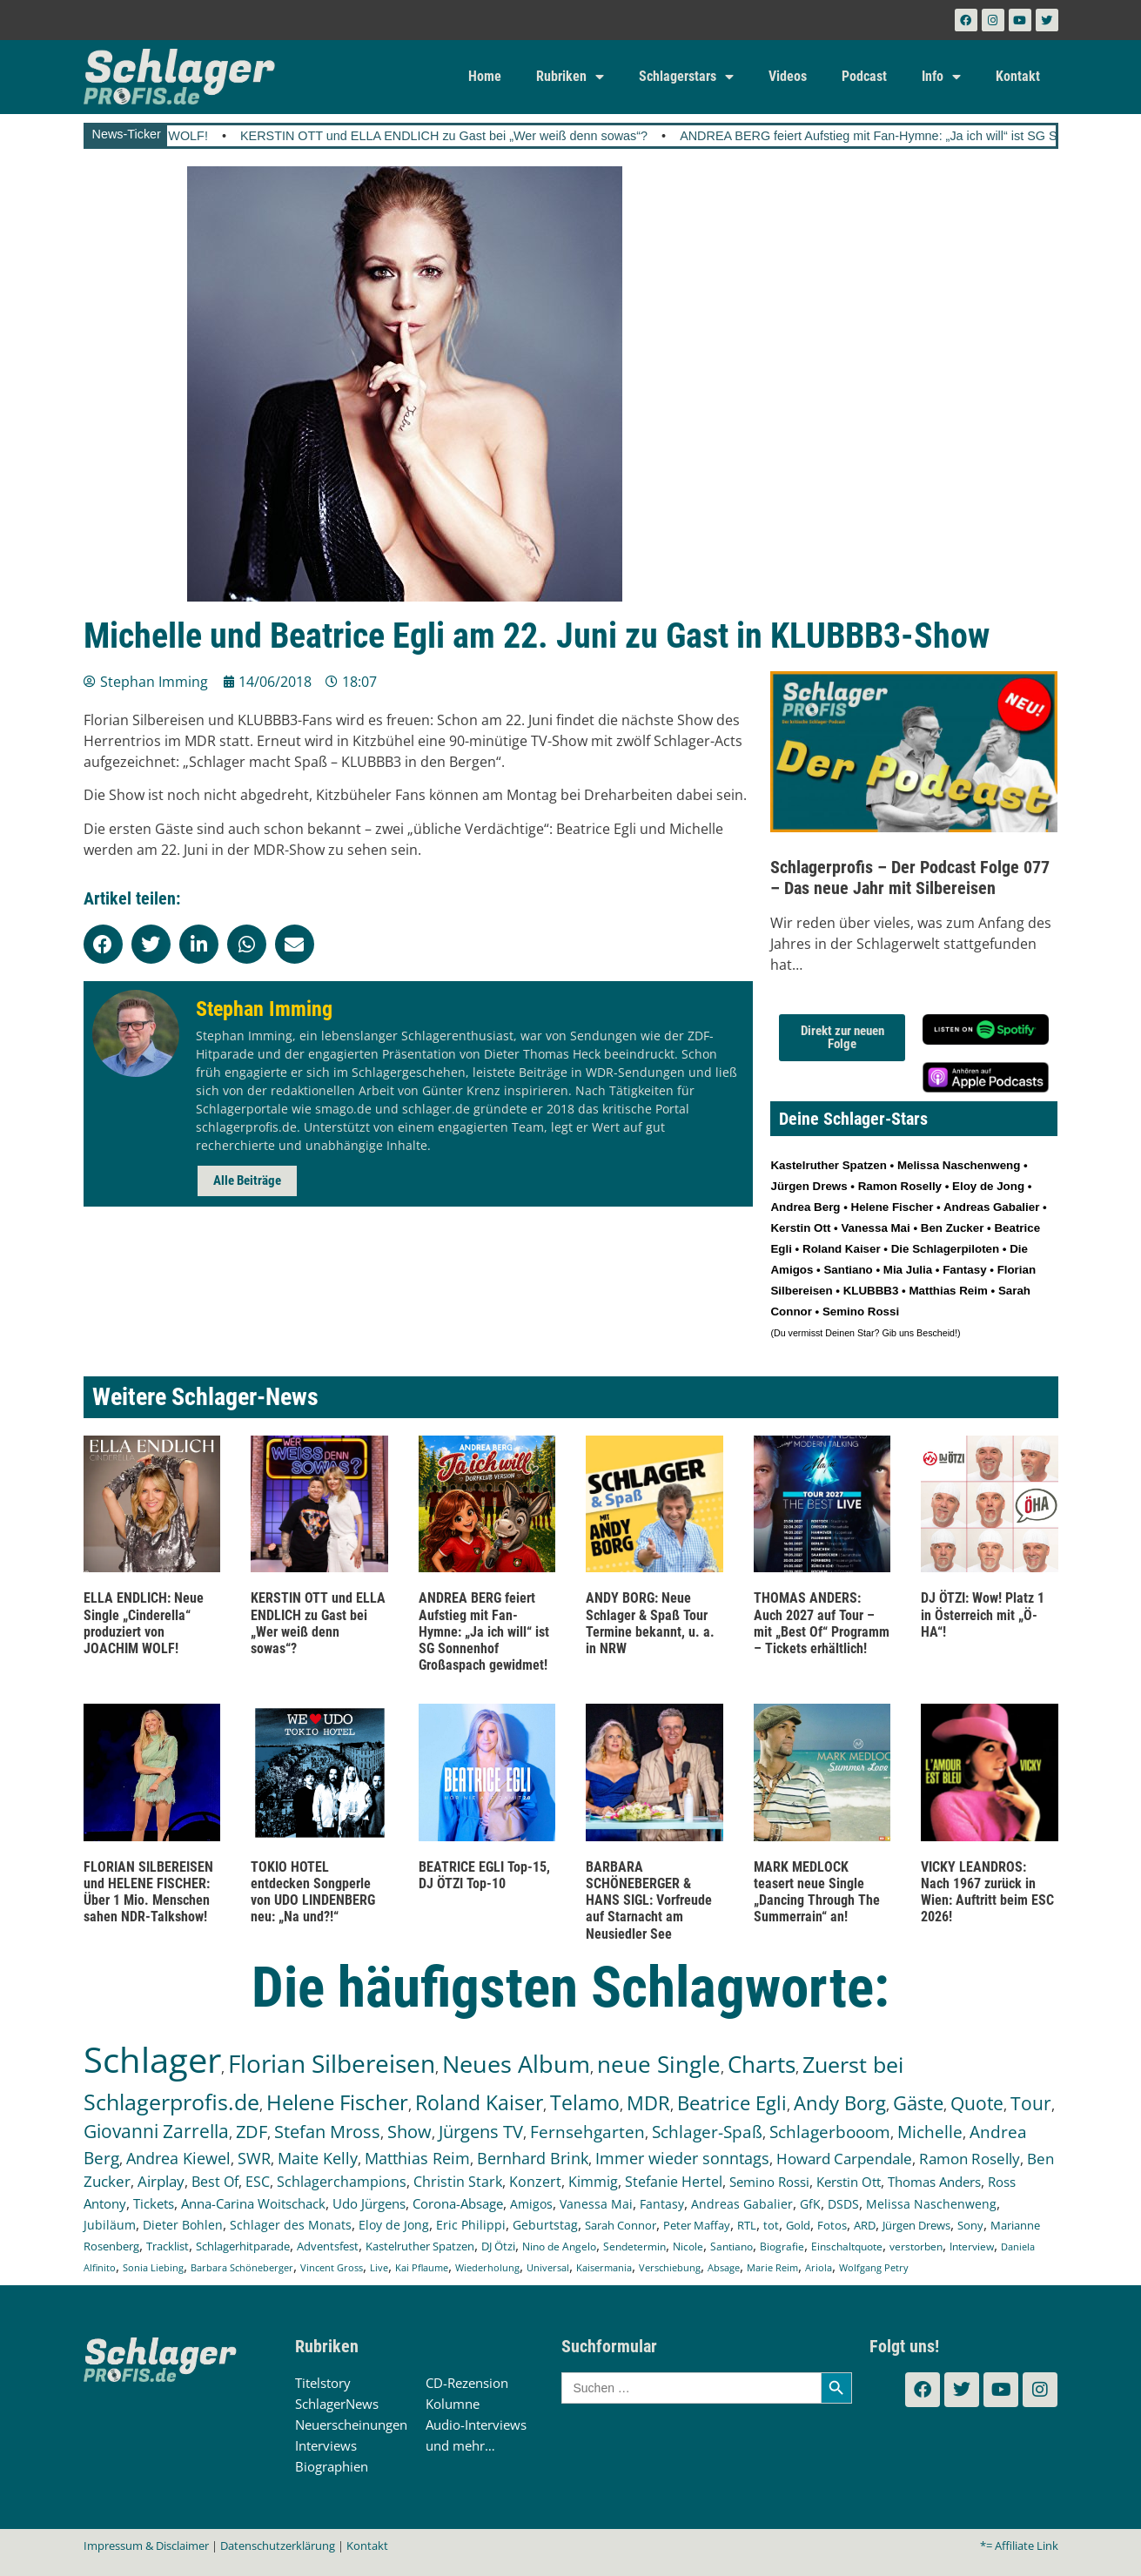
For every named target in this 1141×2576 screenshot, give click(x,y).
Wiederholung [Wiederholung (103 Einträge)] (487, 2267)
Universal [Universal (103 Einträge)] (548, 2267)
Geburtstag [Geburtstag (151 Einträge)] (545, 2225)
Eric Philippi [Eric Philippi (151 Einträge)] (471, 2225)
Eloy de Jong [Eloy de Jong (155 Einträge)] (394, 2224)
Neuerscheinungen (351, 2424)
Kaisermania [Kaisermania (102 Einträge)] (604, 2267)
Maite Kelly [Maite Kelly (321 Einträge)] (318, 2158)
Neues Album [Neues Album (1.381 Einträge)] (516, 2064)
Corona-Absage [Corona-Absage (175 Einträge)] (458, 2203)
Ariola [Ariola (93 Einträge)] (818, 2268)
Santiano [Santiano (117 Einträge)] (731, 2246)
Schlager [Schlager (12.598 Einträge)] (152, 2059)
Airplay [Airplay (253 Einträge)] (161, 2181)
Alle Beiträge (247, 1180)
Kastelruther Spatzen (828, 1165)
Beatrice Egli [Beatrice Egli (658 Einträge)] (732, 2102)
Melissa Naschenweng (958, 1165)
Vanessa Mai (875, 1227)
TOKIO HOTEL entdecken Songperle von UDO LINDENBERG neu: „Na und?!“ (313, 1892)
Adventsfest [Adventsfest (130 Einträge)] (328, 2246)
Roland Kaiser (841, 1248)
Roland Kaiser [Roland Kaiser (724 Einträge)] (479, 2102)
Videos (787, 76)
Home (484, 76)
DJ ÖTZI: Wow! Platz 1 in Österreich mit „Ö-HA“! (982, 1614)
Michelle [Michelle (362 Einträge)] (930, 2132)
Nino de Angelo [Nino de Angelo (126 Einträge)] (559, 2246)
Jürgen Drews (808, 1186)
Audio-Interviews (476, 2424)
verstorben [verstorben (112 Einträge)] (916, 2246)
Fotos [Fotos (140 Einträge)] (832, 2225)
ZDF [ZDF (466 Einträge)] (251, 2131)
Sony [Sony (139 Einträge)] (970, 2225)
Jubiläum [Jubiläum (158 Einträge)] (110, 2224)
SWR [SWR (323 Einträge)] (254, 2158)
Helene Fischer (892, 1207)
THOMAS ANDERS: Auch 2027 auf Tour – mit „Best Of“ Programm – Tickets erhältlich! (821, 1623)
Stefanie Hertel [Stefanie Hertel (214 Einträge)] (673, 2181)
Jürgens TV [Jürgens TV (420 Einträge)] (481, 2131)
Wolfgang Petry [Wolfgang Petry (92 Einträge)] (874, 2268)
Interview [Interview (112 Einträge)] (972, 2246)
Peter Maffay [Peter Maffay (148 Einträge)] (696, 2225)
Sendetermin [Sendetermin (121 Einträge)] (634, 2246)
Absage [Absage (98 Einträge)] (724, 2267)
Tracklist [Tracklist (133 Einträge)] (167, 2246)
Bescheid (935, 1333)
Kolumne (453, 2403)
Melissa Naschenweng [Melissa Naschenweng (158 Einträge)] (931, 2204)
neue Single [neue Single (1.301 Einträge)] (659, 2064)
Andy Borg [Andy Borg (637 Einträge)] (840, 2102)
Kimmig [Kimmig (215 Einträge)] (593, 2181)
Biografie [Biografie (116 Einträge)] (782, 2246)
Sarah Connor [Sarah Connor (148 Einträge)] (620, 2225)
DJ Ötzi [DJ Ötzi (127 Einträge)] (498, 2246)
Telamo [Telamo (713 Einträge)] (585, 2102)
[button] (103, 944)
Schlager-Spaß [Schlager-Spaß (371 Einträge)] (707, 2132)
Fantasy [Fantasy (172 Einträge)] (662, 2204)
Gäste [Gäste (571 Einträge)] (918, 2102)
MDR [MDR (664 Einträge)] (648, 2102)
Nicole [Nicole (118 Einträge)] (688, 2246)
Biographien (331, 2466)
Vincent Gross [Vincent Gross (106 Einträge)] (331, 2267)
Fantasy (964, 1269)
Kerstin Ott (800, 1227)
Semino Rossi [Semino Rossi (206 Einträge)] (769, 2181)
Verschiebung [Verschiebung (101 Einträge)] (670, 2267)
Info (941, 76)
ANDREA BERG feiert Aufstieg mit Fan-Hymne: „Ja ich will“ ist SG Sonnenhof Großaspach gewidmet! (484, 1631)
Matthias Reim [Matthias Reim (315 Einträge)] (417, 2158)
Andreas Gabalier (991, 1207)
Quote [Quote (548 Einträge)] (976, 2102)
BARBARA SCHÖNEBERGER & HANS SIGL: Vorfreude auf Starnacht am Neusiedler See (649, 1900)
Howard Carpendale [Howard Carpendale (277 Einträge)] (844, 2159)
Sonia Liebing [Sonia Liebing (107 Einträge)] (153, 2267)
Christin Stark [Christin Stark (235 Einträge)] (457, 2181)
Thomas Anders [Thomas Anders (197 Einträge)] (934, 2181)
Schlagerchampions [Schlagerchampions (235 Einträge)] (341, 2181)
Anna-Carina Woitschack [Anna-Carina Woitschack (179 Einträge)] (253, 2203)
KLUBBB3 (871, 1290)
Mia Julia (907, 1269)
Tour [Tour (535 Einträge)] (1030, 2102)
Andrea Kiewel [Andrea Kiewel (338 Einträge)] (178, 2158)
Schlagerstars (686, 76)
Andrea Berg (805, 1207)
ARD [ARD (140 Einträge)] (865, 2225)
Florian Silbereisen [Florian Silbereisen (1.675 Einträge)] (331, 2063)
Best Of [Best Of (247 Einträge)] (214, 2181)
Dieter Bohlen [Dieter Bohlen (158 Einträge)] (183, 2224)
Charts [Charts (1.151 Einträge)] (761, 2064)
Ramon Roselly (900, 1186)
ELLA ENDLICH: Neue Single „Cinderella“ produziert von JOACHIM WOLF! (144, 1623)
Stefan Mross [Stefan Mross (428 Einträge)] (327, 2131)
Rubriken (570, 76)
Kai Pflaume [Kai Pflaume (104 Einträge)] (421, 2267)
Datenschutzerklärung (277, 2545)
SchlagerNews (337, 2403)
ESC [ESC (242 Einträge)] (257, 2181)
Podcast (864, 76)
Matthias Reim (948, 1290)
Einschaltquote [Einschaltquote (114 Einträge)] (847, 2246)
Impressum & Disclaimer (146, 2545)
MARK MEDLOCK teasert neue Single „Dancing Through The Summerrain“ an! (817, 1892)
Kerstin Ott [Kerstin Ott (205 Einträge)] (848, 2181)
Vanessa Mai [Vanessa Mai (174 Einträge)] (596, 2204)
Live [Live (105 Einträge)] (379, 2267)
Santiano (847, 1269)
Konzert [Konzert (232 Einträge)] (535, 2181)
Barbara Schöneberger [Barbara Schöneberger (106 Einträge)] (242, 2267)
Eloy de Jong (988, 1186)
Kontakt (1018, 76)
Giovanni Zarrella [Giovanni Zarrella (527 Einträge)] (156, 2131)
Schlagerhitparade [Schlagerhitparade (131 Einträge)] (243, 2246)
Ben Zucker (952, 1227)
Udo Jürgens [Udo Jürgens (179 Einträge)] (369, 2203)
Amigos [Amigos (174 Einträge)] (531, 2204)
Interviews (326, 2445)
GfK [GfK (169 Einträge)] (810, 2204)
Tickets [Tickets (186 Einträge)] (153, 2203)
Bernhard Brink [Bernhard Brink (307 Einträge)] (532, 2158)
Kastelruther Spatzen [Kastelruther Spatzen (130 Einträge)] (420, 2246)
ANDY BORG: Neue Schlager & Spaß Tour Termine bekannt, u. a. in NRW (650, 1623)
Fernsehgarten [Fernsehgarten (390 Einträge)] (587, 2131)
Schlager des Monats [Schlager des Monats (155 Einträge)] (291, 2224)
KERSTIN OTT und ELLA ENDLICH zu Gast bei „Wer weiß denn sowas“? (546, 136)
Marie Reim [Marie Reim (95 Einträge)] (772, 2267)
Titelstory (323, 2382)
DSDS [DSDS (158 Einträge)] (843, 2204)
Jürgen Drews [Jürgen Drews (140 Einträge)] (916, 2225)
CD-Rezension (467, 2382)
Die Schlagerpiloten (945, 1248)
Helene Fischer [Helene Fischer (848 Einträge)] (337, 2102)
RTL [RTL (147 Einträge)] (746, 2225)
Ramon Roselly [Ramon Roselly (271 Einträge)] (969, 2159)
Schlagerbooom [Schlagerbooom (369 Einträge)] (829, 2132)
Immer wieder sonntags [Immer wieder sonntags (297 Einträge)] (682, 2158)
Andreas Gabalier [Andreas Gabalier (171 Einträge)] (742, 2204)
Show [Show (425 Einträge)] (409, 2131)
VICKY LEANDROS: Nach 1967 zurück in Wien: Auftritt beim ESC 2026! (987, 1892)
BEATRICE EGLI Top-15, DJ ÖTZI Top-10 (484, 1875)
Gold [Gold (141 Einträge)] (798, 2225)
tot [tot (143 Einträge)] (771, 2225)
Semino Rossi (860, 1311)
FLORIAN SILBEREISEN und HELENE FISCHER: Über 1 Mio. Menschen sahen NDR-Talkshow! (148, 1892)
